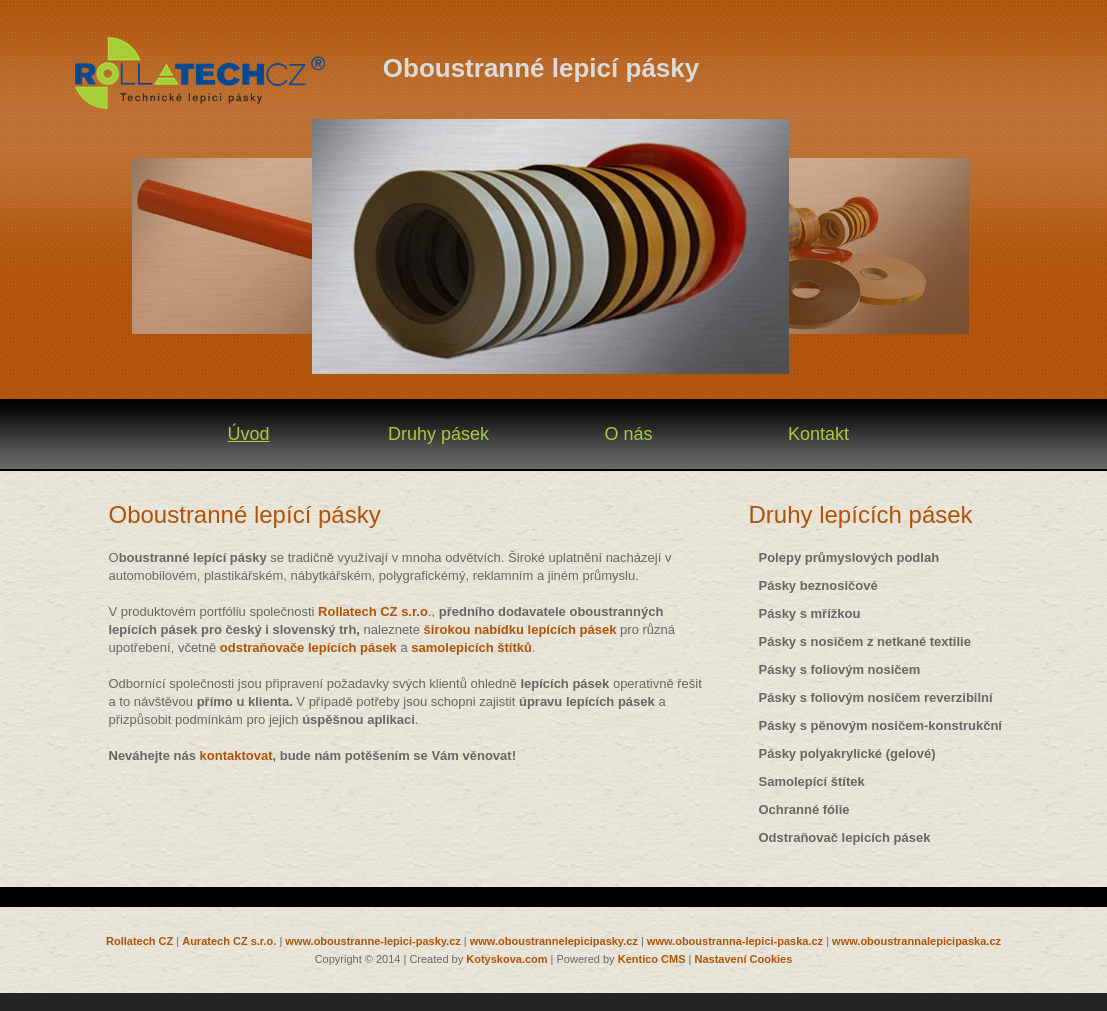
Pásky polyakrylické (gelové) (847, 753)
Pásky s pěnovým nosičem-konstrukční (880, 725)
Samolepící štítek (812, 781)
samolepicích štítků (471, 647)
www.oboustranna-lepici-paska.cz (735, 941)
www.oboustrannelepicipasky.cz (554, 941)
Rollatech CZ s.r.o (373, 611)
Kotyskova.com (506, 959)
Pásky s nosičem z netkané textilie (865, 641)
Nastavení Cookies (744, 959)
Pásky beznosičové (818, 585)
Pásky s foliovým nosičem (840, 669)
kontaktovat (236, 755)
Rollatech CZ (139, 941)
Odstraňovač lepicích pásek (845, 837)
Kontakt (818, 434)
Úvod (248, 434)
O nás (628, 434)
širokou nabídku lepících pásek (522, 629)
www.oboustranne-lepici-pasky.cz (372, 941)
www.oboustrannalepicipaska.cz (916, 941)
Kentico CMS (652, 959)
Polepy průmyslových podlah (849, 557)
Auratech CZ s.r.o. (229, 941)
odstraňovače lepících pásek (308, 647)
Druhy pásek (438, 434)
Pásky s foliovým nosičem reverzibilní (876, 697)
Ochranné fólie (804, 809)
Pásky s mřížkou (810, 613)
